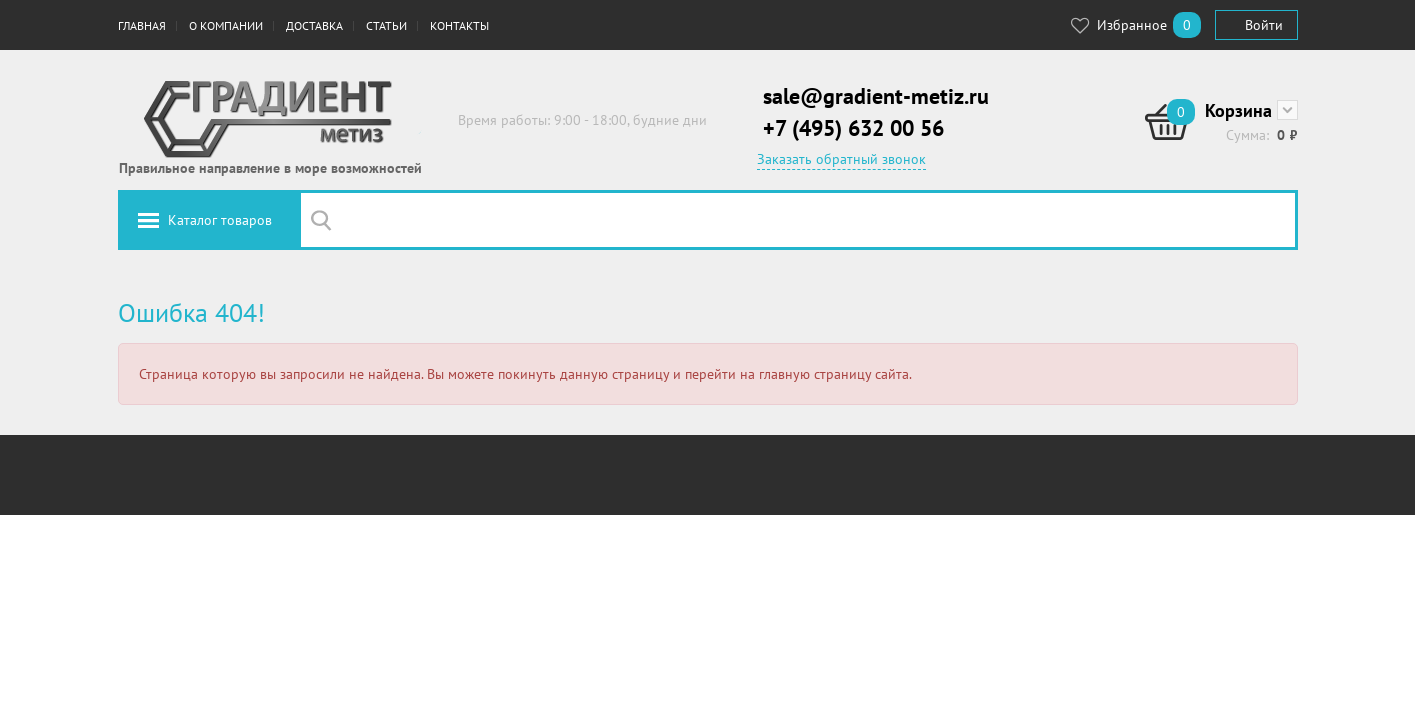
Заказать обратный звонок (841, 159)
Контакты (459, 25)
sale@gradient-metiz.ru (876, 96)
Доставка (314, 25)
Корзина (1238, 110)
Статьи (386, 25)
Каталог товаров (220, 220)
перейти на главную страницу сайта (797, 374)
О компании (226, 25)
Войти (1264, 25)
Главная (142, 25)
